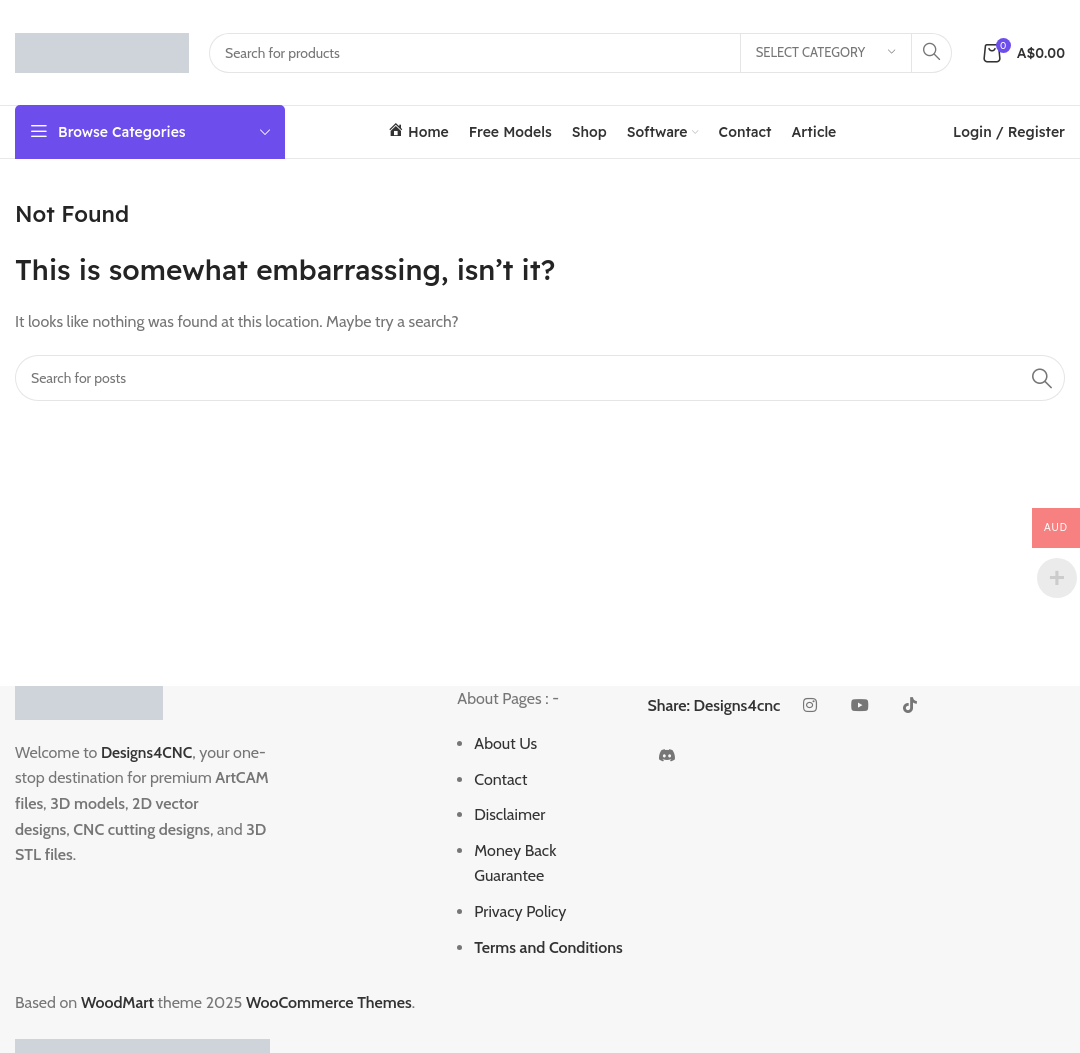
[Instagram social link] (810, 706)
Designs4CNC (148, 752)
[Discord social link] (667, 756)
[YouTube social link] (860, 706)
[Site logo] (102, 50)
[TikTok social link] (910, 706)
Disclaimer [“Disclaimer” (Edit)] (509, 814)
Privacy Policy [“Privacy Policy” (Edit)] (520, 911)
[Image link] (89, 700)
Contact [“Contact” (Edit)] (500, 779)
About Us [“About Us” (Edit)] (505, 743)
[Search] (580, 53)
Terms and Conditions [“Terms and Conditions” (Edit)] (548, 947)
